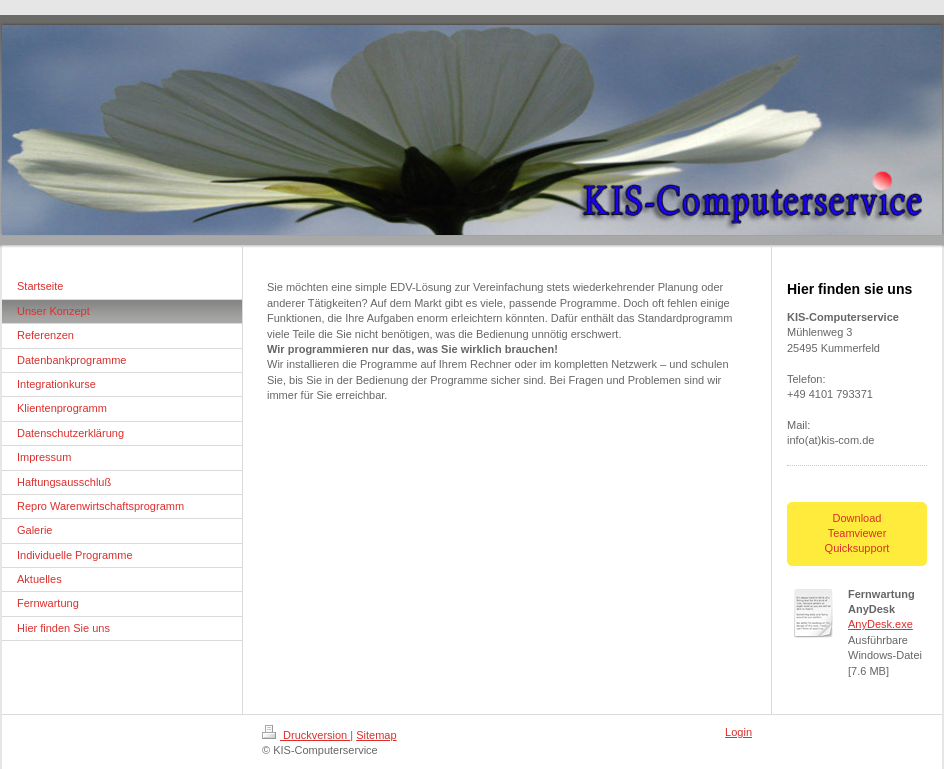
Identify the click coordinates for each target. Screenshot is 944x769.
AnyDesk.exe (880, 624)
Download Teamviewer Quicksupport (857, 533)
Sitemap (376, 735)
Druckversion (306, 735)
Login (738, 732)
